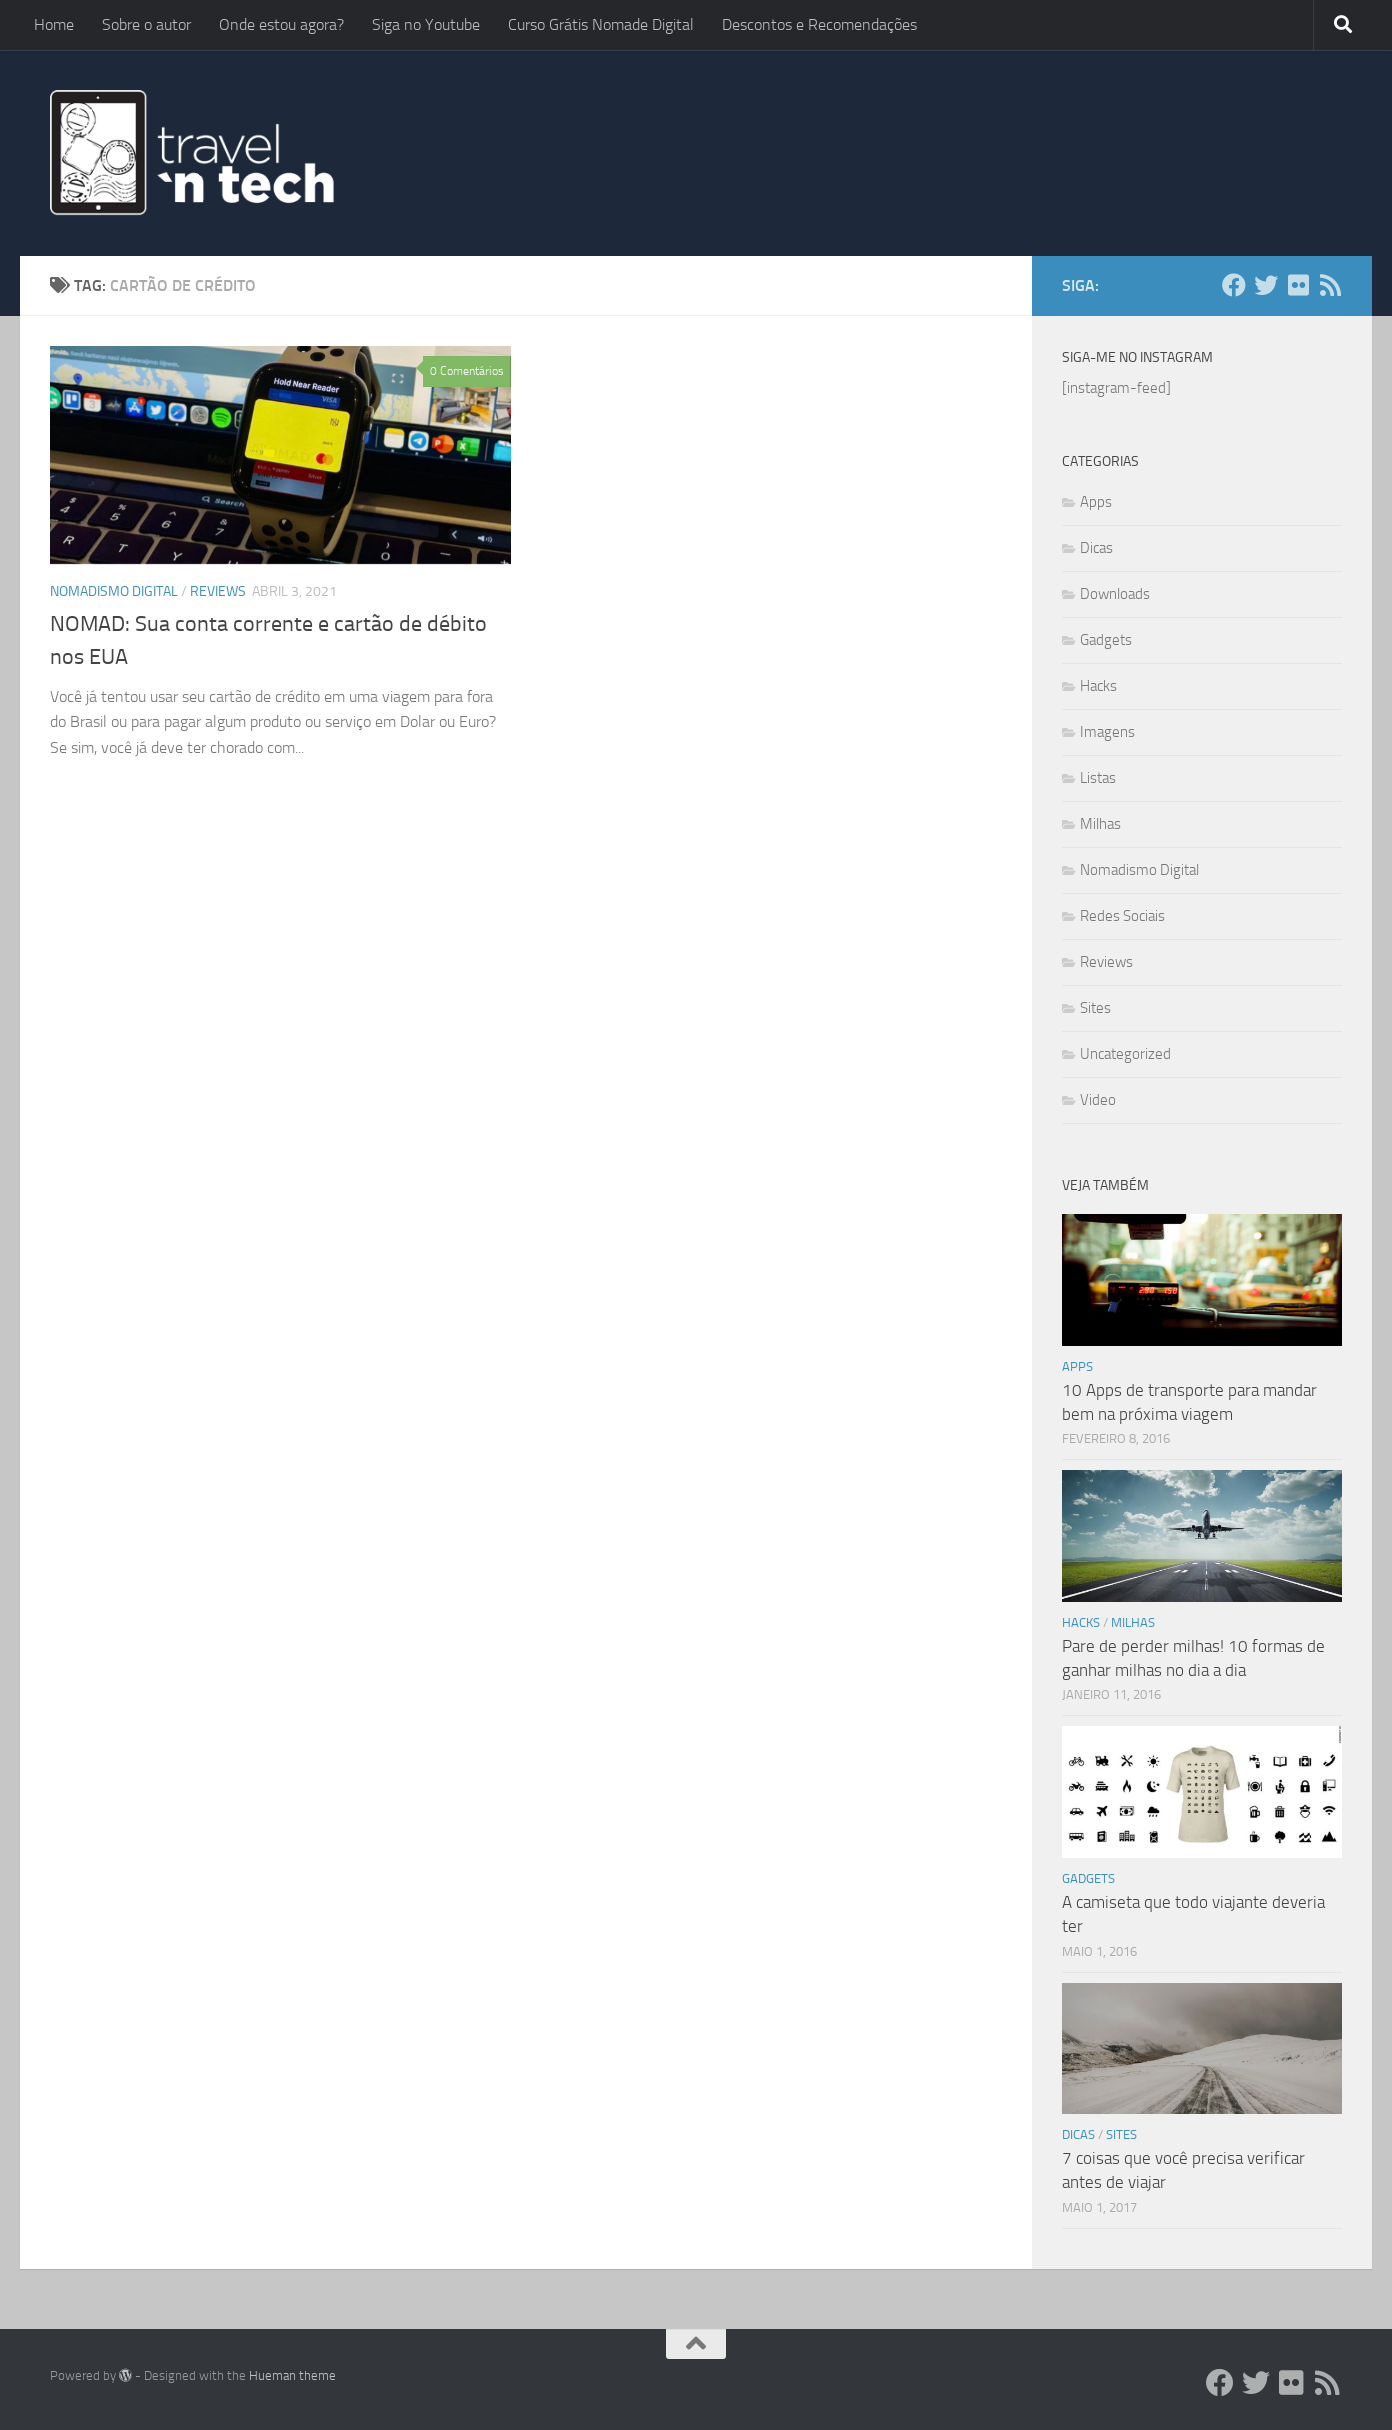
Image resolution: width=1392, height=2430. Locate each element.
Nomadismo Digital (114, 591)
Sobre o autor (146, 24)
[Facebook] (1234, 285)
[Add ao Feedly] (1330, 285)
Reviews (218, 591)
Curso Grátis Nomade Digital (601, 24)
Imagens (1107, 732)
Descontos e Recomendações (819, 24)
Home (54, 24)
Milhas (1100, 824)
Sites (1095, 1008)
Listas (1098, 778)
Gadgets (1106, 640)
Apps (1096, 502)
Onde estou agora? (281, 24)
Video (1098, 1100)
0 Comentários (467, 371)
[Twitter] (1266, 285)
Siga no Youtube (426, 24)
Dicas (1096, 548)
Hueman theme (292, 2375)
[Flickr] (1298, 285)
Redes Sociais (1122, 916)
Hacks (1098, 686)
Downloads (1115, 594)
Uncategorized (1125, 1054)
